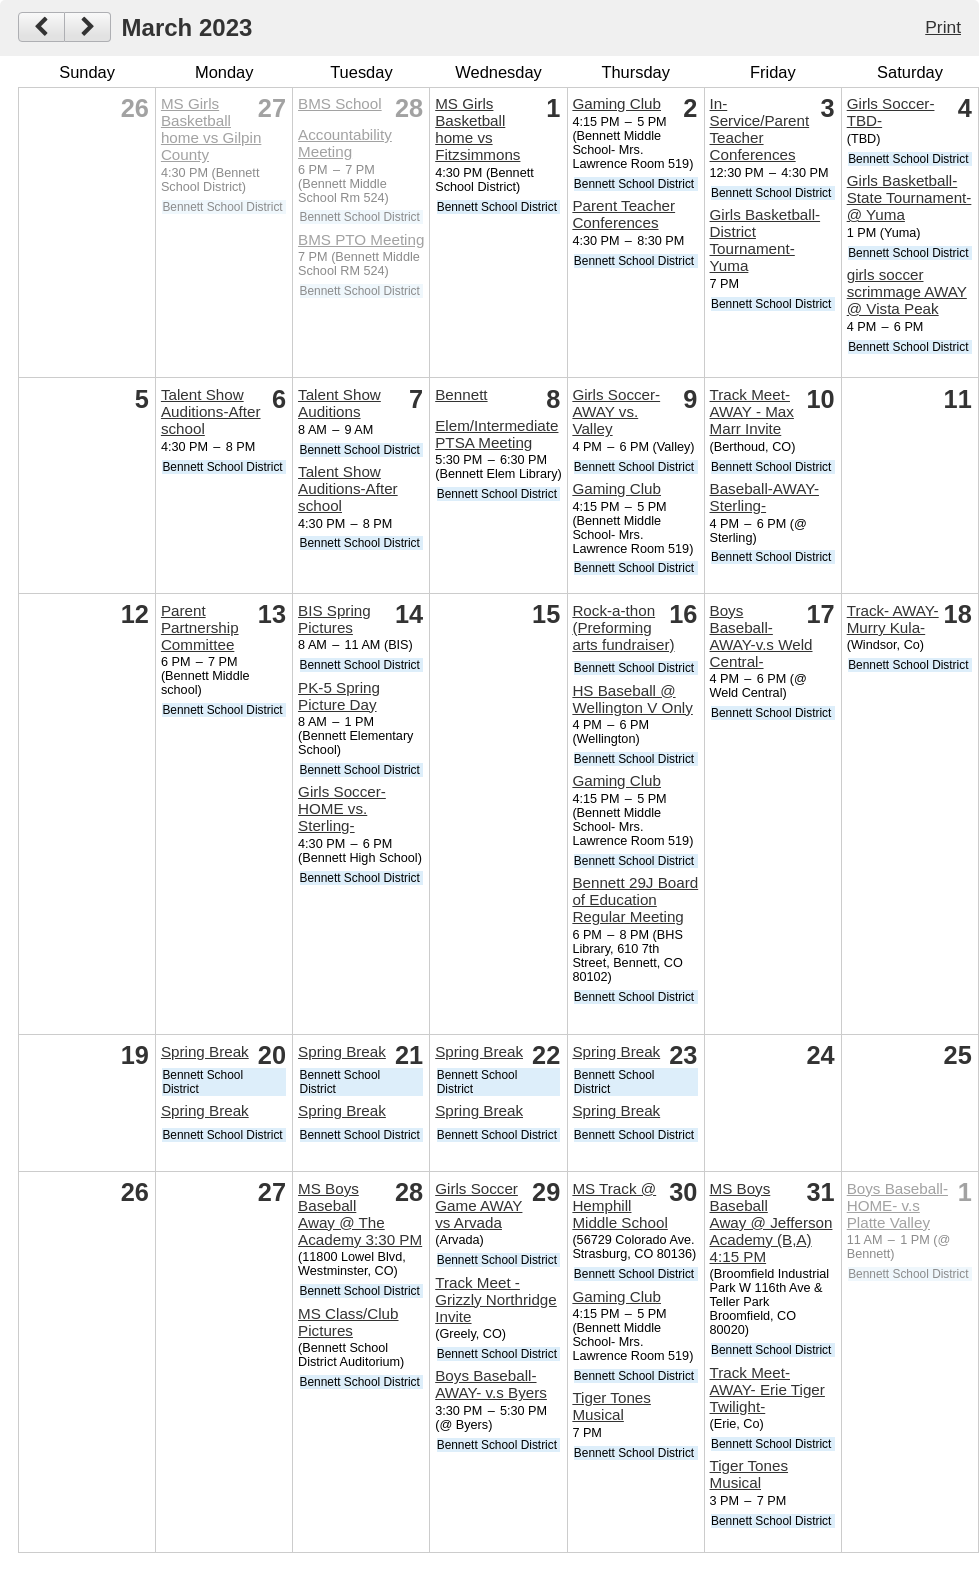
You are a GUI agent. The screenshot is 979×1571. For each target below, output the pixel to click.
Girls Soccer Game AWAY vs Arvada (478, 1205)
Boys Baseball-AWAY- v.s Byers (491, 1384)
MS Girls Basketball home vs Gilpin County (211, 129)
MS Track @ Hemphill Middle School (619, 1205)
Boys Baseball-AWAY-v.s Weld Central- (761, 636)
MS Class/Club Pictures (348, 1322)
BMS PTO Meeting (361, 239)
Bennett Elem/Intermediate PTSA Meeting (496, 418)
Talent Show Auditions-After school (211, 411)
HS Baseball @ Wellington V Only (632, 699)
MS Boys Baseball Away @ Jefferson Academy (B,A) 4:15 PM (771, 1222)
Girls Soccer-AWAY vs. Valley (616, 411)
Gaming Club (616, 103)
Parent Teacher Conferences (623, 214)
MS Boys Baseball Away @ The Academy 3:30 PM (360, 1214)
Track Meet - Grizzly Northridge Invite (496, 1299)
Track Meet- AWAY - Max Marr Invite (752, 411)
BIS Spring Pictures (334, 619)
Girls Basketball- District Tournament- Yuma (765, 240)
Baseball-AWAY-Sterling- (764, 497)
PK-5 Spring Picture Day (339, 696)
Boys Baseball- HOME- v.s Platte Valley (897, 1205)
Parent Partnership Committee (200, 627)
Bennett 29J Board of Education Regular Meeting (635, 899)
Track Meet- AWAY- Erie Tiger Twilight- (767, 1389)
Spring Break (205, 1051)
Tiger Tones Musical (611, 1406)
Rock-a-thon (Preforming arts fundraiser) (623, 627)
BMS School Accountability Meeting (345, 127)
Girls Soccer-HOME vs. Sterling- (342, 808)
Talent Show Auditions (339, 403)
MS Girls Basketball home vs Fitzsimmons (477, 129)
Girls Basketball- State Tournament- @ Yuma (909, 197)
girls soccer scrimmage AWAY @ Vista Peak (907, 291)
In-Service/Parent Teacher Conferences (760, 129)
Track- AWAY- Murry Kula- (893, 619)
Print (943, 27)
